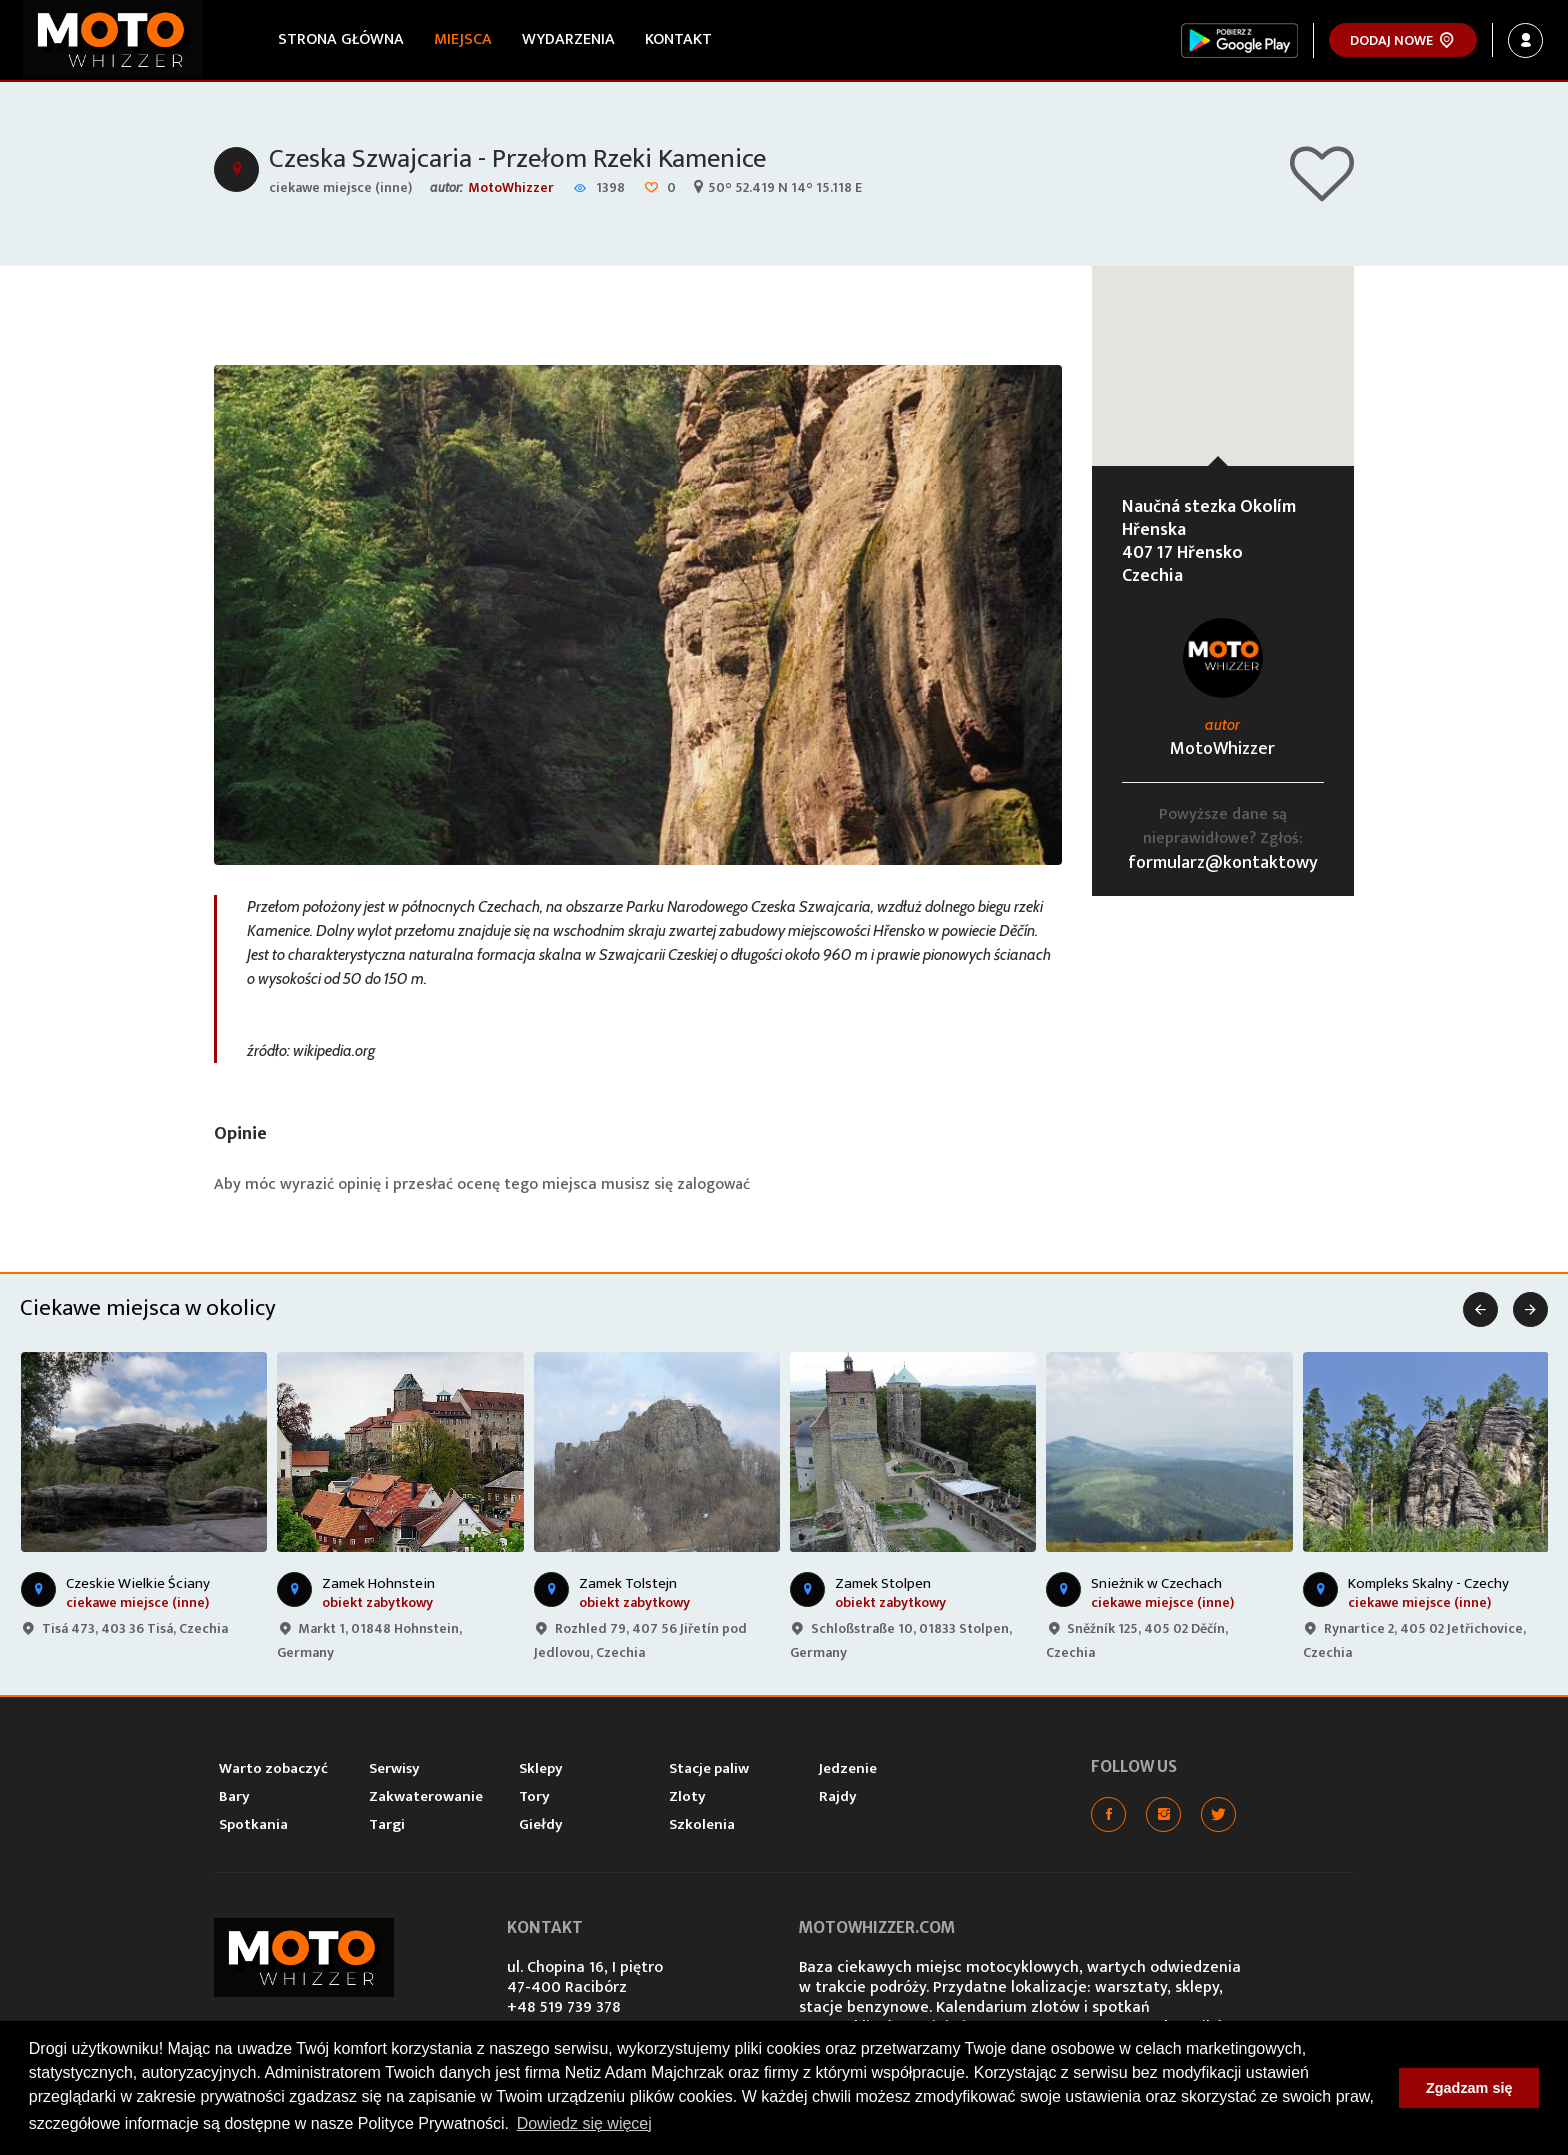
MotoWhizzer (511, 190)
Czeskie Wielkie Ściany (138, 1586)
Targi (387, 1827)
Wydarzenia (570, 39)
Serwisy (394, 1771)
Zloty (687, 1799)
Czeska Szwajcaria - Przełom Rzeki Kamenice (527, 161)
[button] (1223, 350)
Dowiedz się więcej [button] (584, 2123)
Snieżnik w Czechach (1156, 1586)
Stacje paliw (709, 1771)
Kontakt (680, 39)
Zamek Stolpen (883, 1586)
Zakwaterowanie (426, 1799)
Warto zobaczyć (273, 1771)
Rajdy (838, 1799)
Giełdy (541, 1827)
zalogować (715, 1187)
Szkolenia (702, 1827)
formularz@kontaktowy (1223, 866)
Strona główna (343, 39)
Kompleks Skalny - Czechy (1428, 1586)
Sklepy (541, 1771)
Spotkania (253, 1827)
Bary (234, 1799)
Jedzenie (848, 1771)
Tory (534, 1799)
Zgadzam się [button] (1469, 2088)
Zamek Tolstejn (628, 1586)
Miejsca (465, 39)
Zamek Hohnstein (378, 1586)
